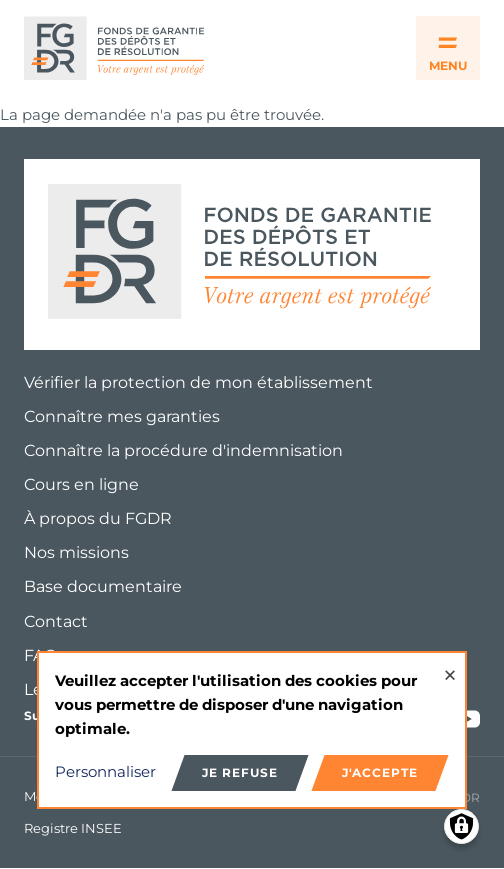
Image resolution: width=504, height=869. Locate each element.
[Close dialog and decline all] (450, 665)
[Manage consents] (461, 826)
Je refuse (240, 772)
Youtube (468, 719)
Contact (56, 621)
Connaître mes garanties (122, 416)
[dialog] (252, 730)
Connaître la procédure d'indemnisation (183, 450)
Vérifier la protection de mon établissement (198, 382)
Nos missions (76, 552)
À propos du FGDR (98, 518)
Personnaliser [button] (105, 771)
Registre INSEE (73, 828)
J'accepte (380, 772)
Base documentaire (103, 586)
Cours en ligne (81, 484)
